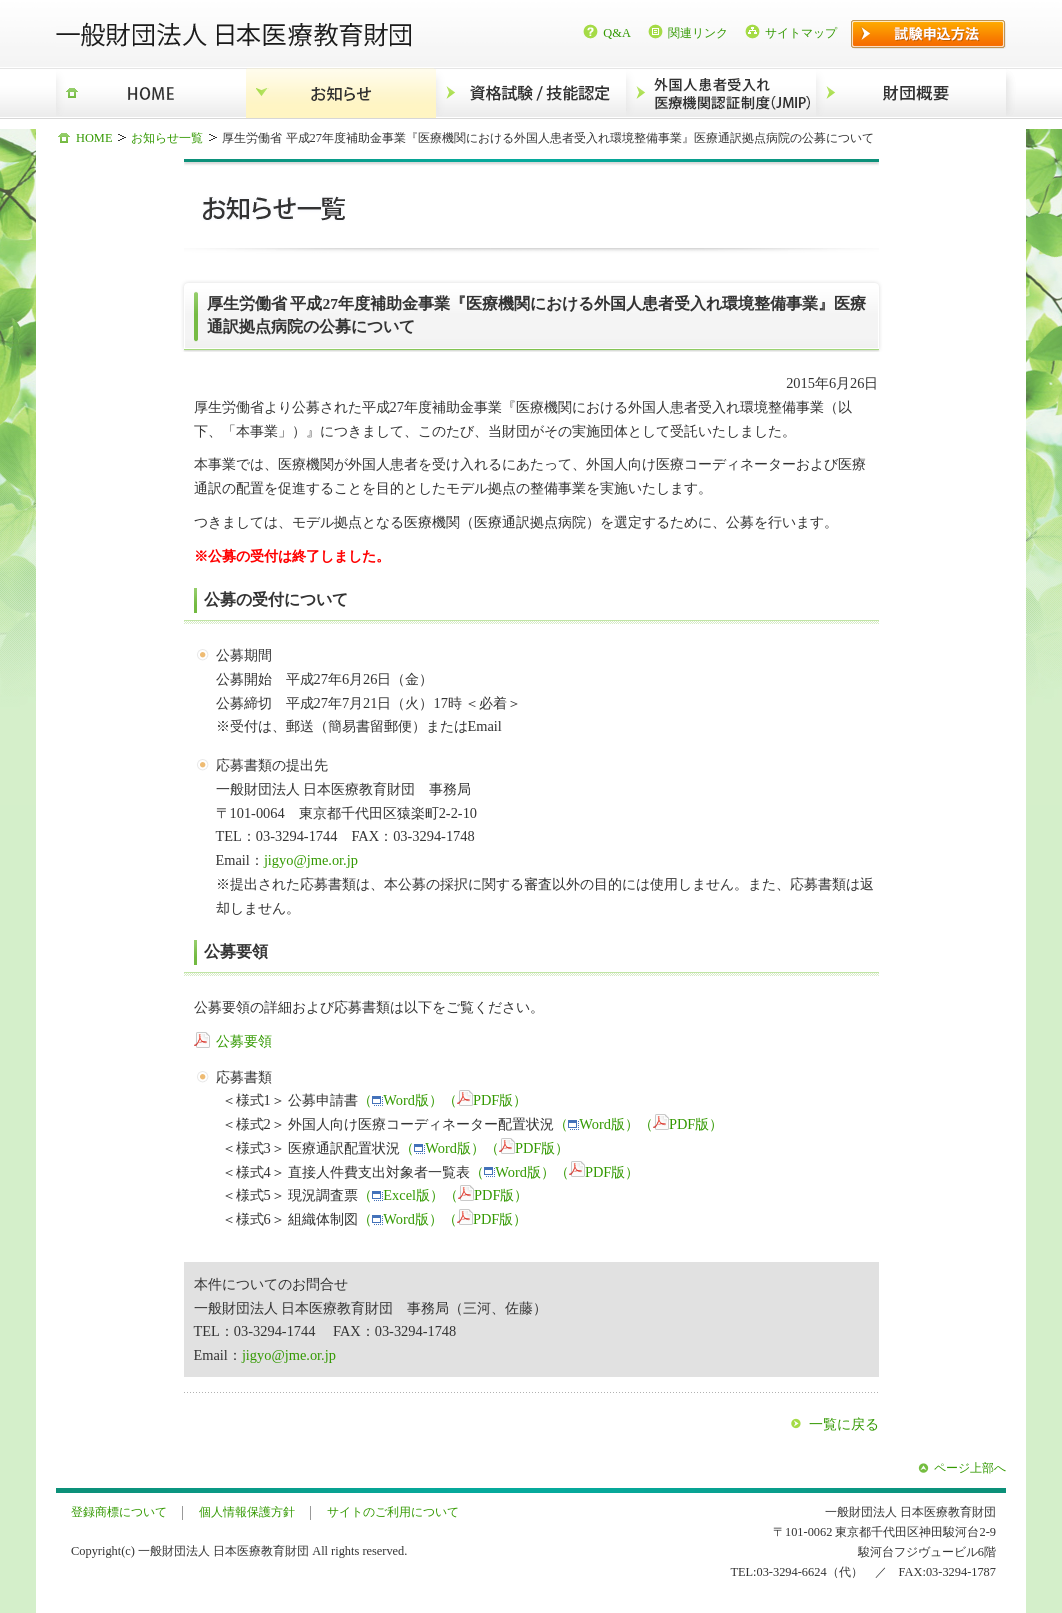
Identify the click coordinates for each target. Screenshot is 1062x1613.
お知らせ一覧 (167, 138)
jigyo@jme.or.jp (311, 860)
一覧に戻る (844, 1424)
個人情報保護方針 (247, 1512)
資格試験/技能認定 (531, 93)
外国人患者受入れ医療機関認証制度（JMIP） (721, 93)
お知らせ (341, 93)
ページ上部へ (970, 1468)
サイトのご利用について (393, 1512)
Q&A (617, 33)
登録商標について (119, 1512)
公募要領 (244, 1041)
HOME (151, 93)
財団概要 (911, 93)
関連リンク (698, 33)
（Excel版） (401, 1195)
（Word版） (400, 1100)
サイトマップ (801, 33)
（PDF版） (485, 1100)
